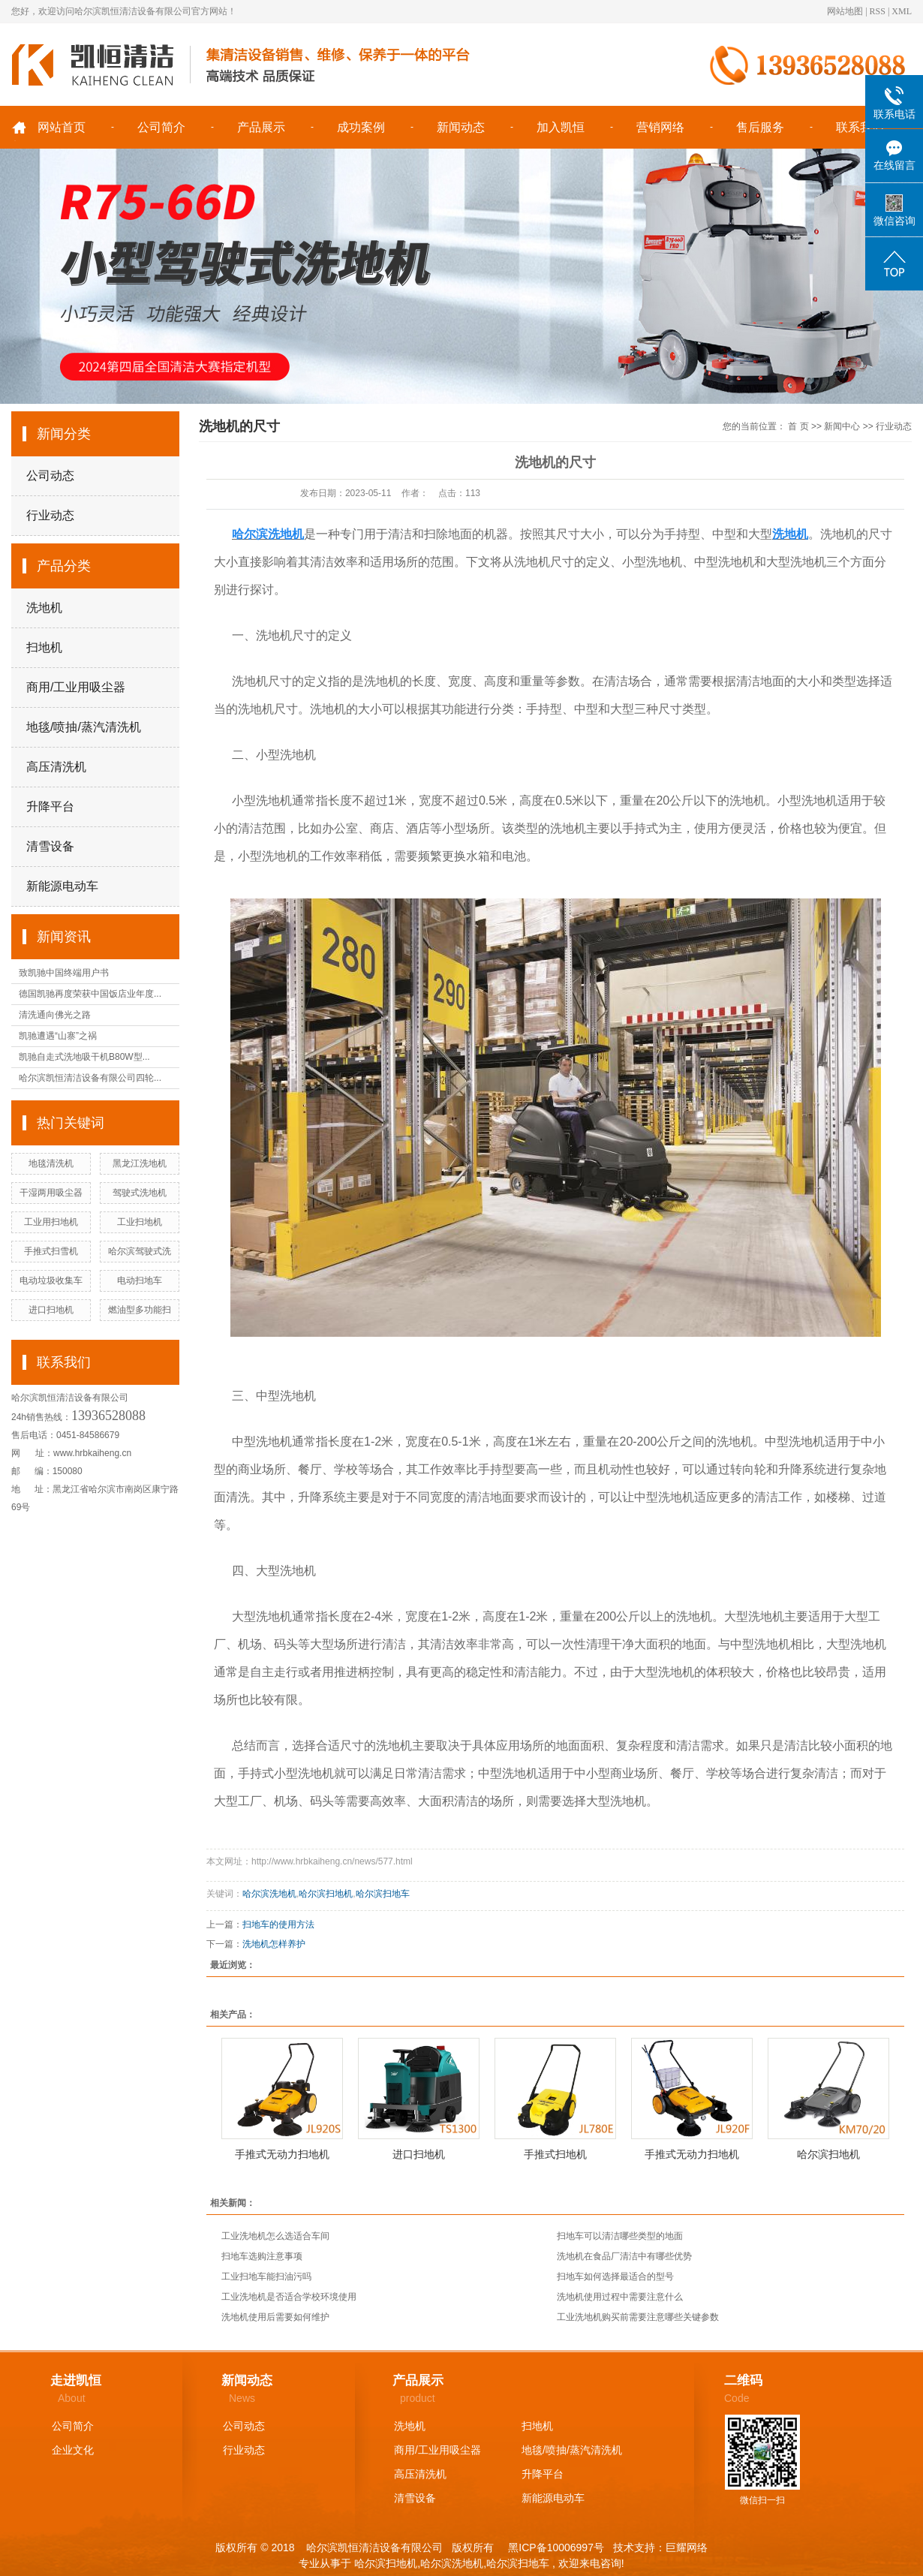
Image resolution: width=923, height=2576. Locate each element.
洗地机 (44, 607)
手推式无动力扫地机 (282, 2154)
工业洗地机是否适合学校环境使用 (288, 2297)
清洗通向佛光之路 (55, 1015)
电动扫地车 (139, 1280)
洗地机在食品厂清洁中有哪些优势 (624, 2256)
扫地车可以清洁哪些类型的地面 (620, 2236)
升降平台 (50, 806)
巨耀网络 (687, 2547)
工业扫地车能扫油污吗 (266, 2276)
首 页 (798, 426)
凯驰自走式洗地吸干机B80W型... (84, 1057)
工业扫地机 (139, 1222)
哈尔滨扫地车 (383, 1893)
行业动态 (50, 515)
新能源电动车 (62, 886)
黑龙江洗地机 (140, 1163)
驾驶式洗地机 (140, 1192)
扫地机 (44, 647)
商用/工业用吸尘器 (75, 687)
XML (901, 11)
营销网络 (660, 127)
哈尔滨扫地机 (326, 1893)
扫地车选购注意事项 (261, 2256)
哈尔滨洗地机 (269, 1893)
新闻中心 (842, 426)
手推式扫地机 (555, 2154)
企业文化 (73, 2450)
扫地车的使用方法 (278, 1924)
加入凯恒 (561, 127)
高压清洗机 (56, 766)
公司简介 (161, 127)
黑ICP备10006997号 (554, 2547)
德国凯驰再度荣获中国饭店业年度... (90, 994)
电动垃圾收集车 (51, 1280)
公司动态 (50, 475)
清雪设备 (50, 846)
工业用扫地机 (51, 1222)
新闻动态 (461, 127)
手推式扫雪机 (51, 1251)
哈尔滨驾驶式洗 (139, 1251)
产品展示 (261, 127)
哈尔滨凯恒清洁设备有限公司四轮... (90, 1078)
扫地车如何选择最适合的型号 (615, 2276)
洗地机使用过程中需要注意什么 (620, 2297)
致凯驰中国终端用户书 (64, 973)
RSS (877, 11)
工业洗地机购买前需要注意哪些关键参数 (638, 2317)
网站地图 (845, 11)
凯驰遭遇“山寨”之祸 (58, 1036)
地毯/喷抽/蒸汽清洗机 (83, 727)
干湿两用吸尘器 (51, 1192)
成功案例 (361, 127)
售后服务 (760, 127)
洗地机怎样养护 (273, 1944)
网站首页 (62, 127)
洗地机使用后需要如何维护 (275, 2317)
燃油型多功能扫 (139, 1310)
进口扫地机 (51, 1310)
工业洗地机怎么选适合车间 (275, 2236)
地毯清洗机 (51, 1163)
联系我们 (860, 127)
